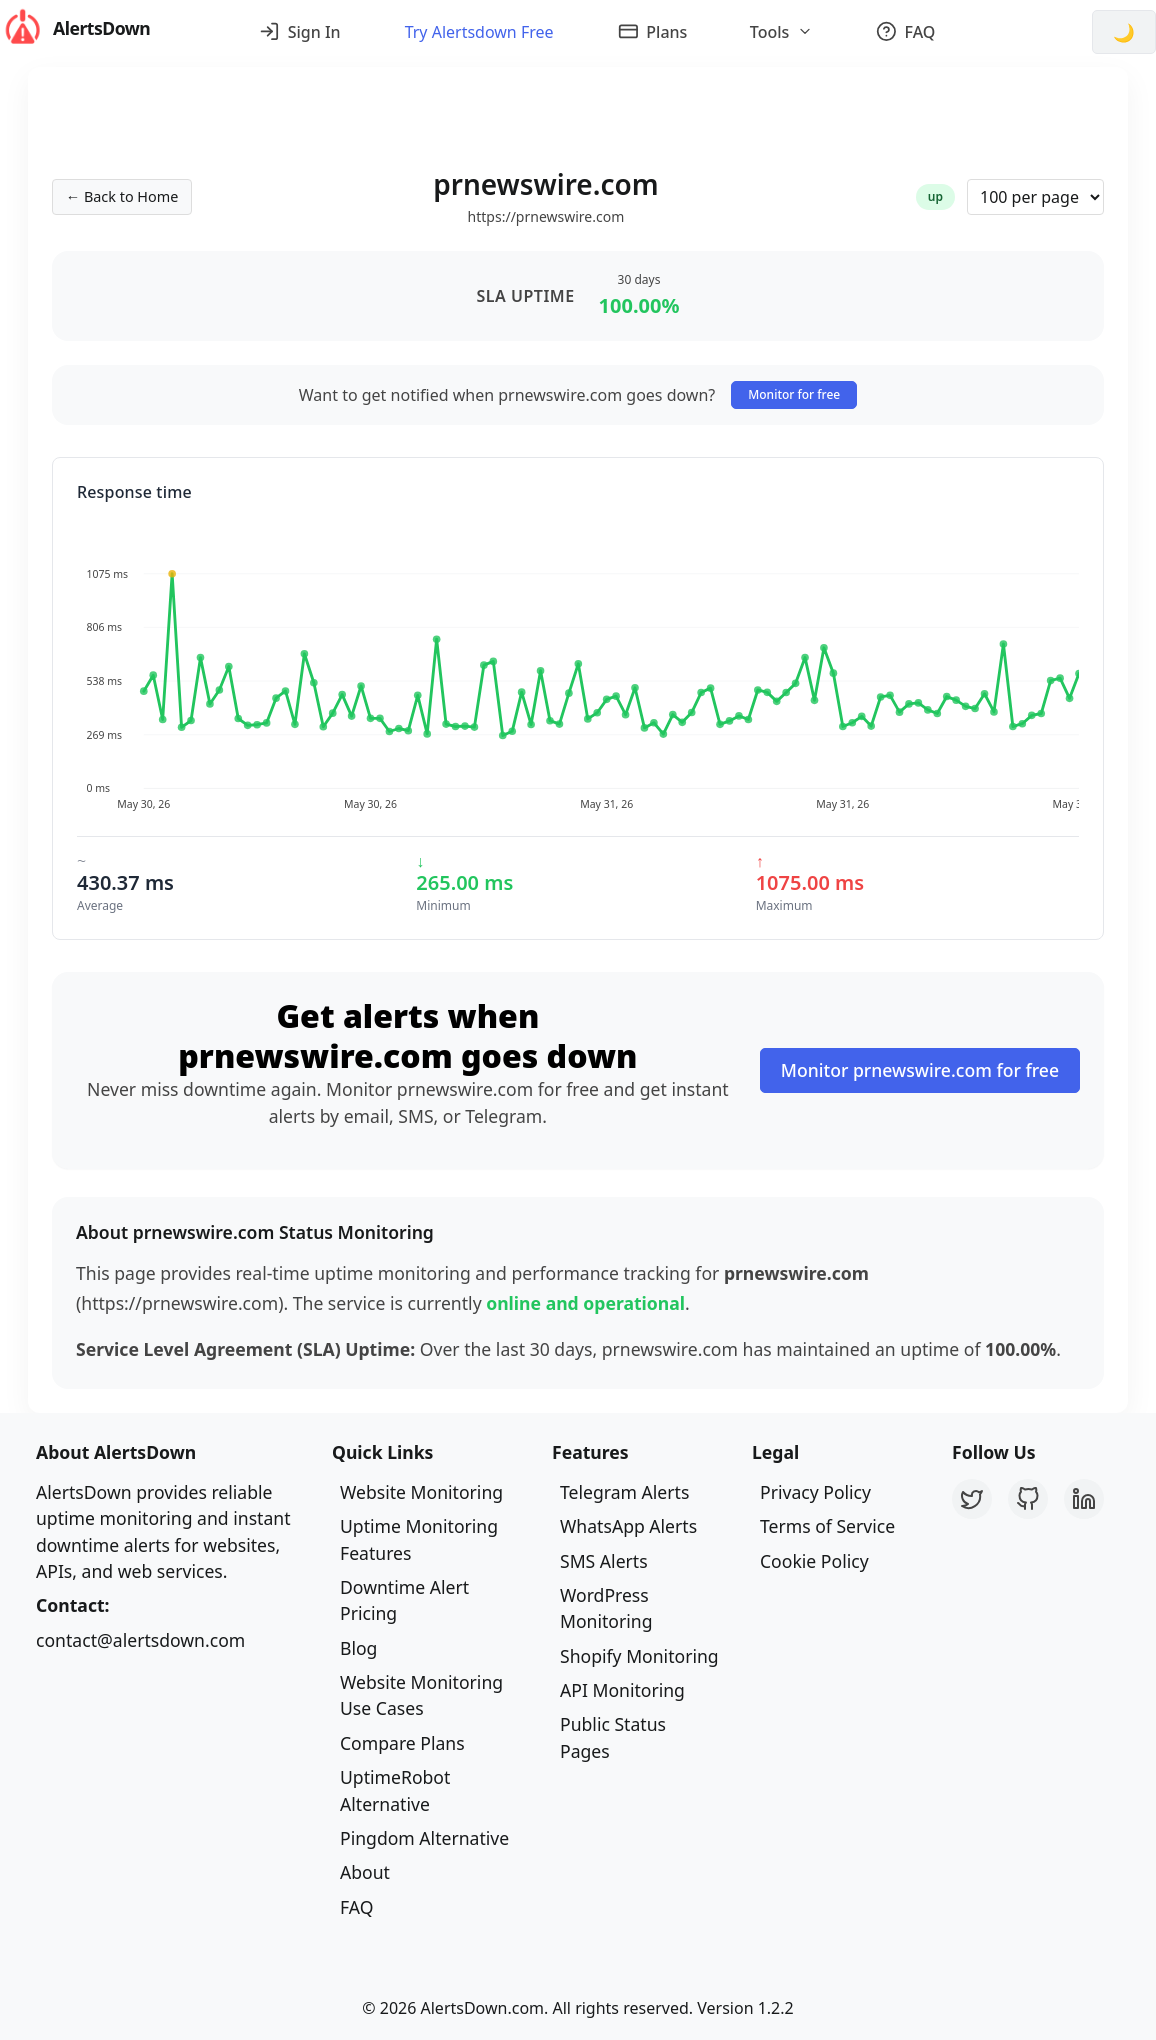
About (365, 1872)
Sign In (300, 32)
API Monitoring (622, 1690)
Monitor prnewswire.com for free (920, 1070)
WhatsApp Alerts (628, 1526)
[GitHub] (1028, 1499)
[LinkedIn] (1084, 1499)
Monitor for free (794, 394)
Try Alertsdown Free (479, 32)
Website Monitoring (421, 1492)
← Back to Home (122, 196)
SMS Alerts (604, 1561)
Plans (653, 32)
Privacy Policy (815, 1492)
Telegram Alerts (624, 1492)
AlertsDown (75, 28)
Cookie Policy (814, 1561)
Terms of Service (827, 1526)
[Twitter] (972, 1499)
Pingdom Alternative (424, 1838)
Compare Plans (402, 1743)
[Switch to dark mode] (1124, 32)
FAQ (906, 32)
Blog (358, 1648)
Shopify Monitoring (639, 1656)
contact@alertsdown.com (140, 1640)
